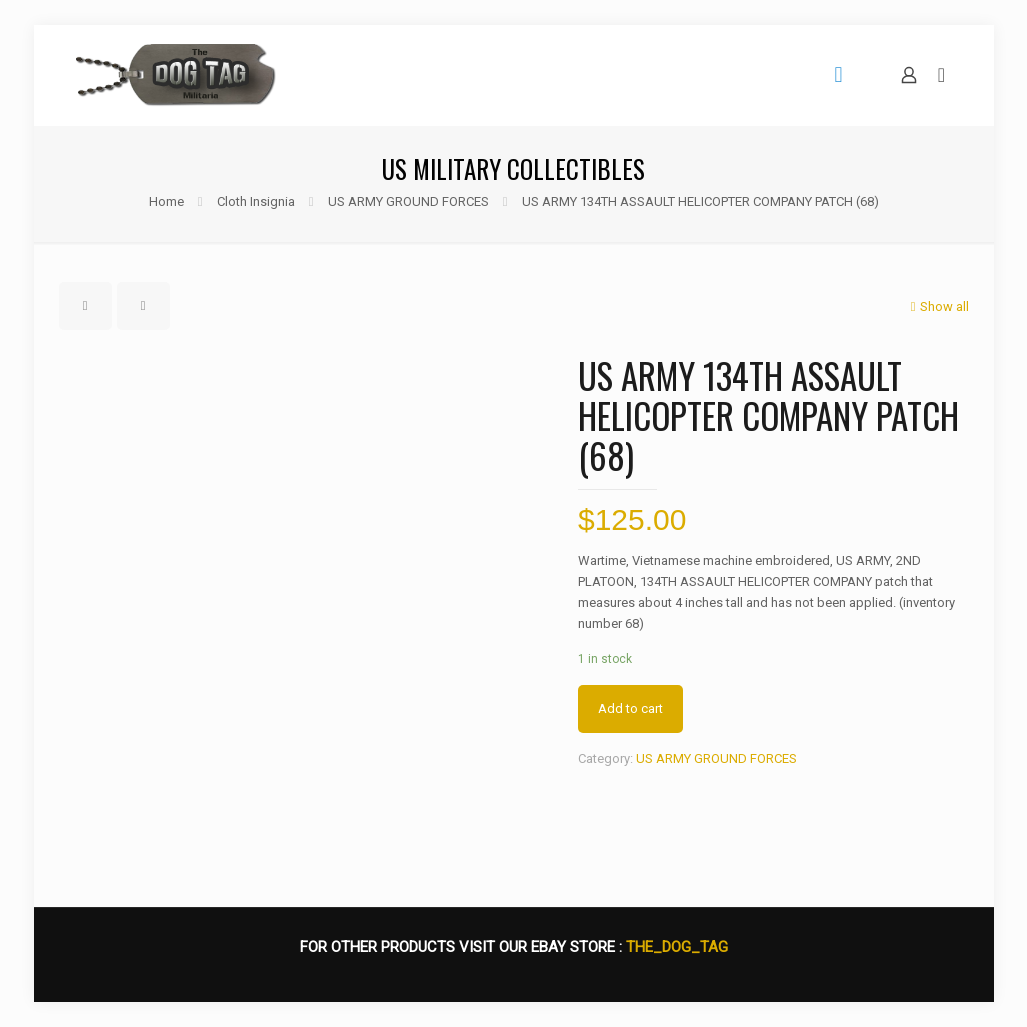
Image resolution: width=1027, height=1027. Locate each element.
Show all (938, 306)
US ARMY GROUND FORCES (408, 201)
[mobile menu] (839, 75)
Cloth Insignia (256, 201)
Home (166, 201)
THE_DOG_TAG (677, 947)
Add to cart (630, 708)
